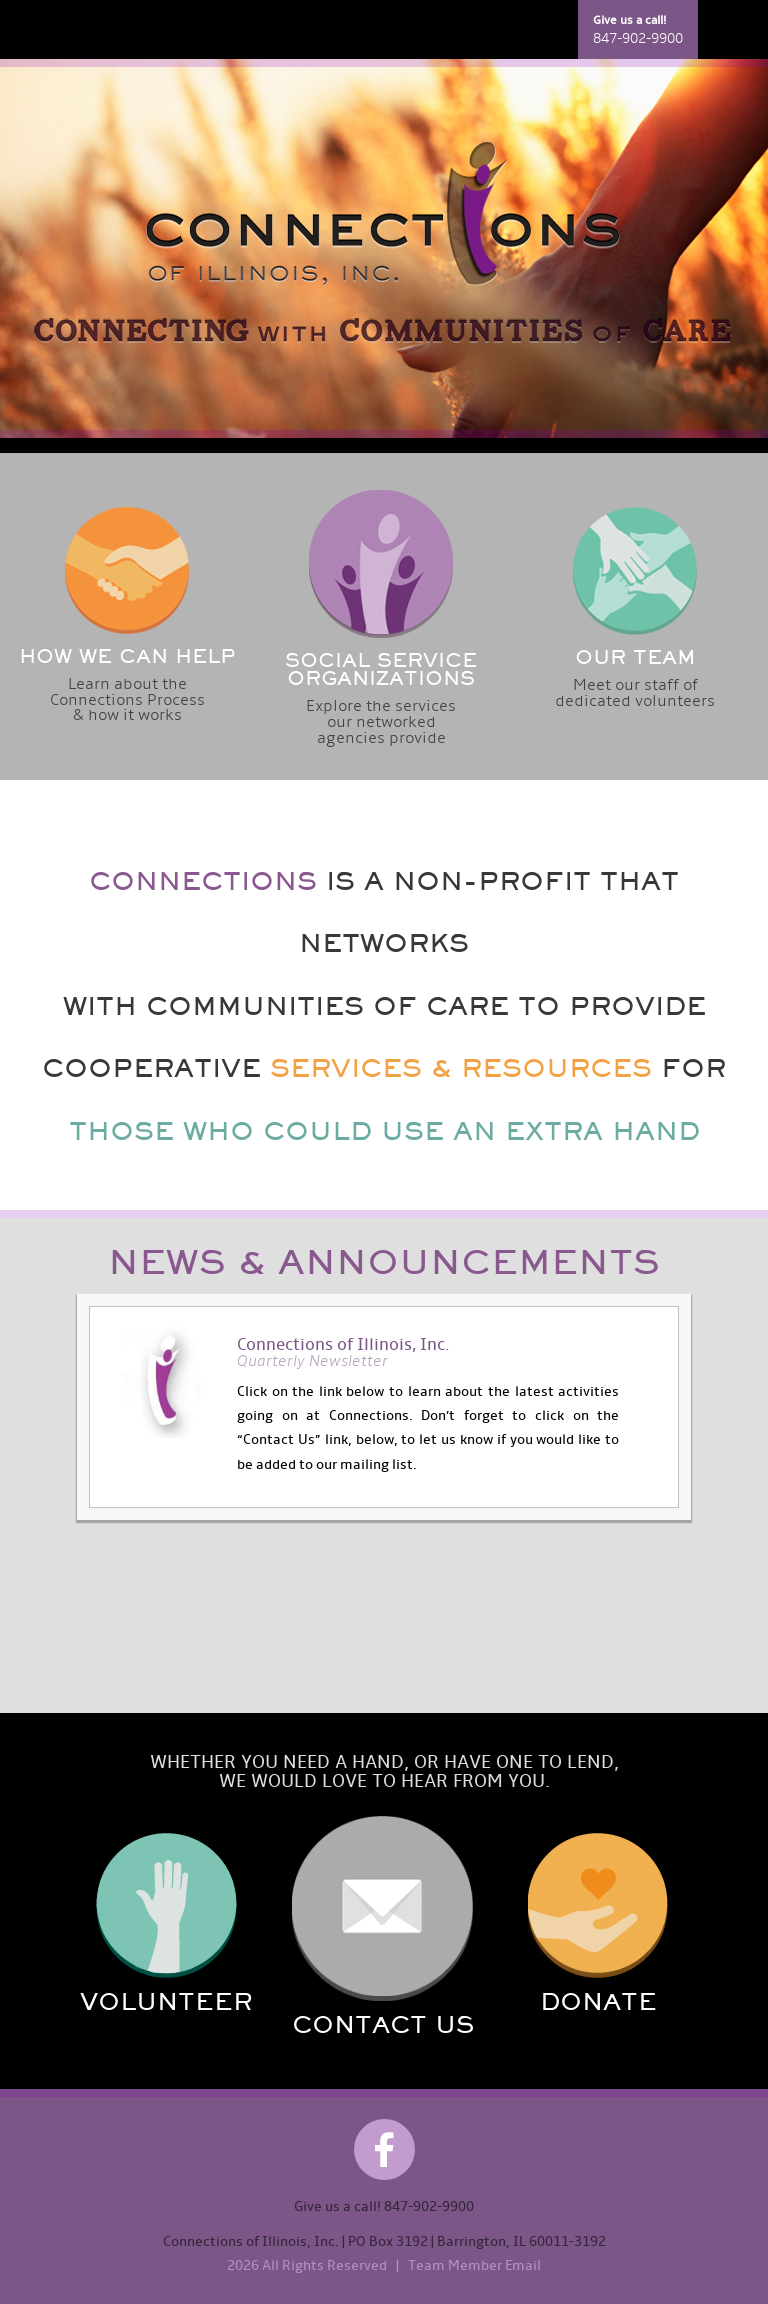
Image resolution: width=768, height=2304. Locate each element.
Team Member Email (474, 2265)
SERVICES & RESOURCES (461, 1068)
